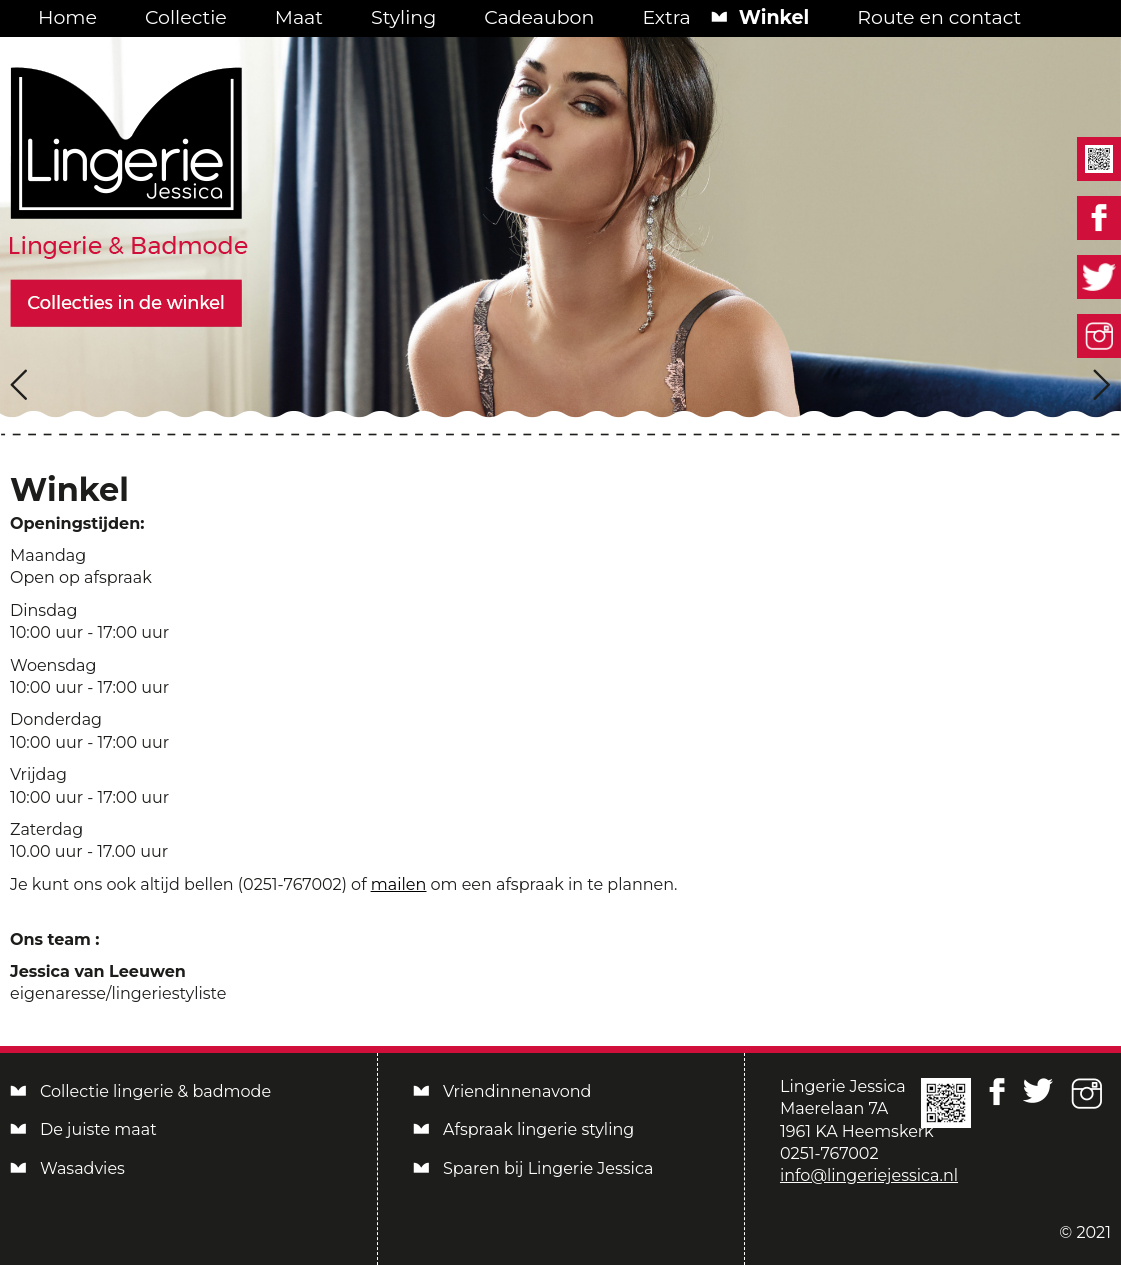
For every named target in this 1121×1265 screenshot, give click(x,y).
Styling (403, 17)
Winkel (774, 17)
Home (67, 17)
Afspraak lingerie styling (538, 1129)
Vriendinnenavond (517, 1091)
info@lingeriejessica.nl (869, 1175)
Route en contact (939, 17)
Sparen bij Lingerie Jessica (548, 1168)
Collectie (186, 17)
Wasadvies (82, 1168)
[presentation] (19, 385)
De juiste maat (98, 1129)
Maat (299, 17)
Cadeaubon (539, 17)
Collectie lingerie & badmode (155, 1091)
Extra (666, 17)
